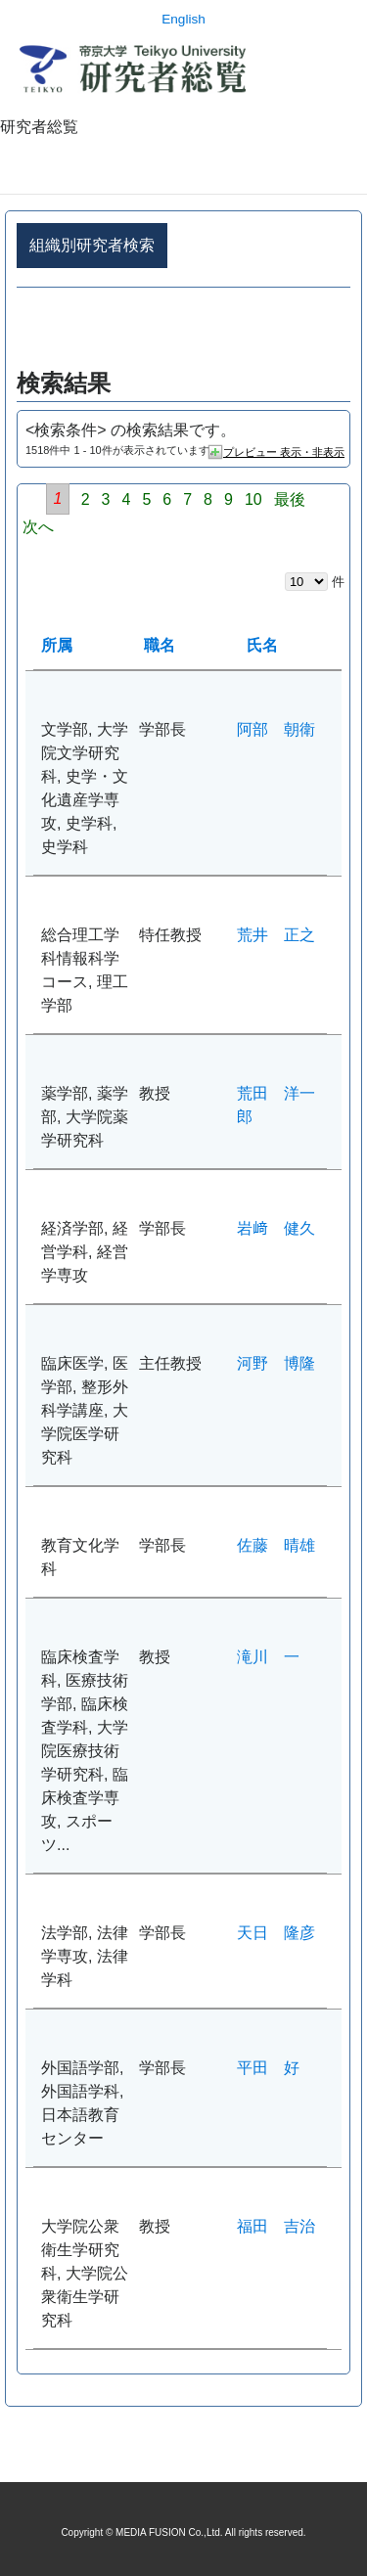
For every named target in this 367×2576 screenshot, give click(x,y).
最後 (289, 499)
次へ (38, 527)
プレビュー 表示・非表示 (283, 452)
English (183, 19)
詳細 (183, 329)
